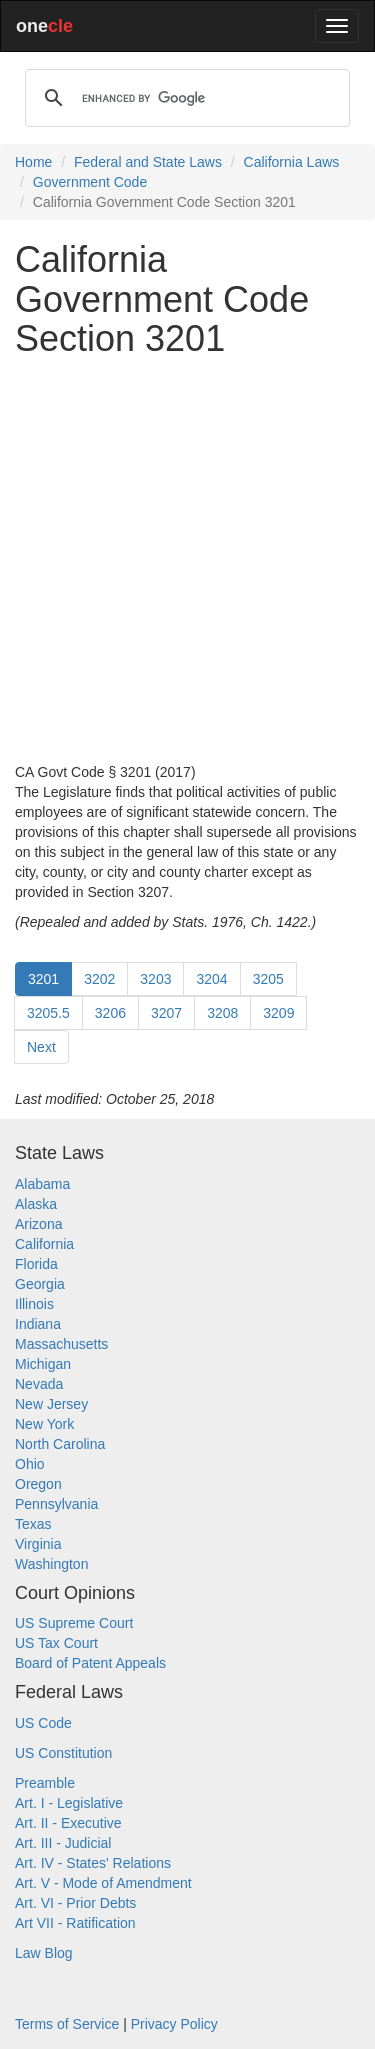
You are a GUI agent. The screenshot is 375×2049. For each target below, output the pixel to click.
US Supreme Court (74, 1623)
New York (44, 1424)
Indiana (38, 1324)
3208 (222, 1013)
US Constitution (63, 1753)
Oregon (38, 1484)
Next (41, 1047)
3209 (278, 1013)
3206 (110, 1013)
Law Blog (44, 1953)
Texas (33, 1524)
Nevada (39, 1384)
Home (33, 162)
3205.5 (48, 1013)
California (44, 1244)
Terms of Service (67, 2024)
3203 (155, 979)
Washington (51, 1564)
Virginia (38, 1544)
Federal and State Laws (148, 162)
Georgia (40, 1284)
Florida (36, 1264)
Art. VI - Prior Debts (75, 1903)
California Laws (292, 162)
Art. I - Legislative (69, 1803)
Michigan (43, 1364)
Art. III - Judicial (63, 1843)
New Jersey (51, 1404)
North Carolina (60, 1444)
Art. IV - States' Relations (93, 1863)
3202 (99, 979)
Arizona (38, 1224)
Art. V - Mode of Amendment (103, 1883)
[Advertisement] (187, 560)
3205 (268, 979)
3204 (211, 979)
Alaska (36, 1204)
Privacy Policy (174, 2024)
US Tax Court (56, 1643)
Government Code (90, 182)
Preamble (45, 1783)
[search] (184, 98)
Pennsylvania (56, 1504)
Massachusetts (61, 1344)
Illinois (34, 1304)
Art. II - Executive (68, 1823)
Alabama (42, 1184)
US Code (43, 1723)
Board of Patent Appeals (90, 1663)
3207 (166, 1013)
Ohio (30, 1464)
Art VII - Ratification (75, 1923)
